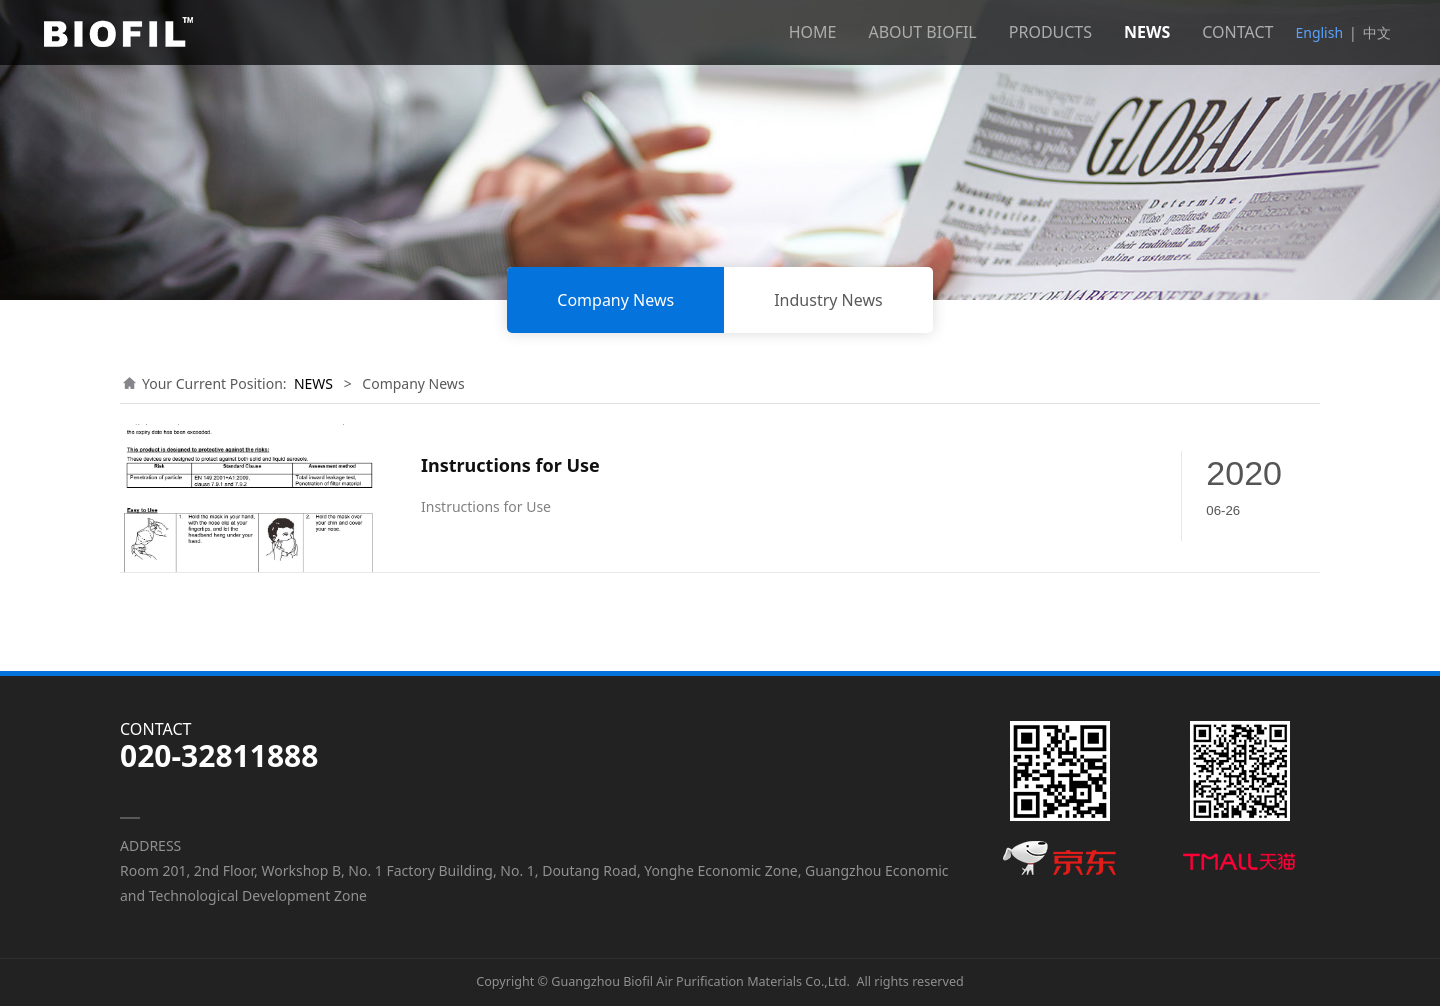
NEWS (1147, 32)
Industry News (828, 300)
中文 (1377, 32)
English (1319, 32)
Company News (615, 300)
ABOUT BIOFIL (922, 32)
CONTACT (1237, 32)
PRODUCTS (1050, 32)
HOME (813, 32)
